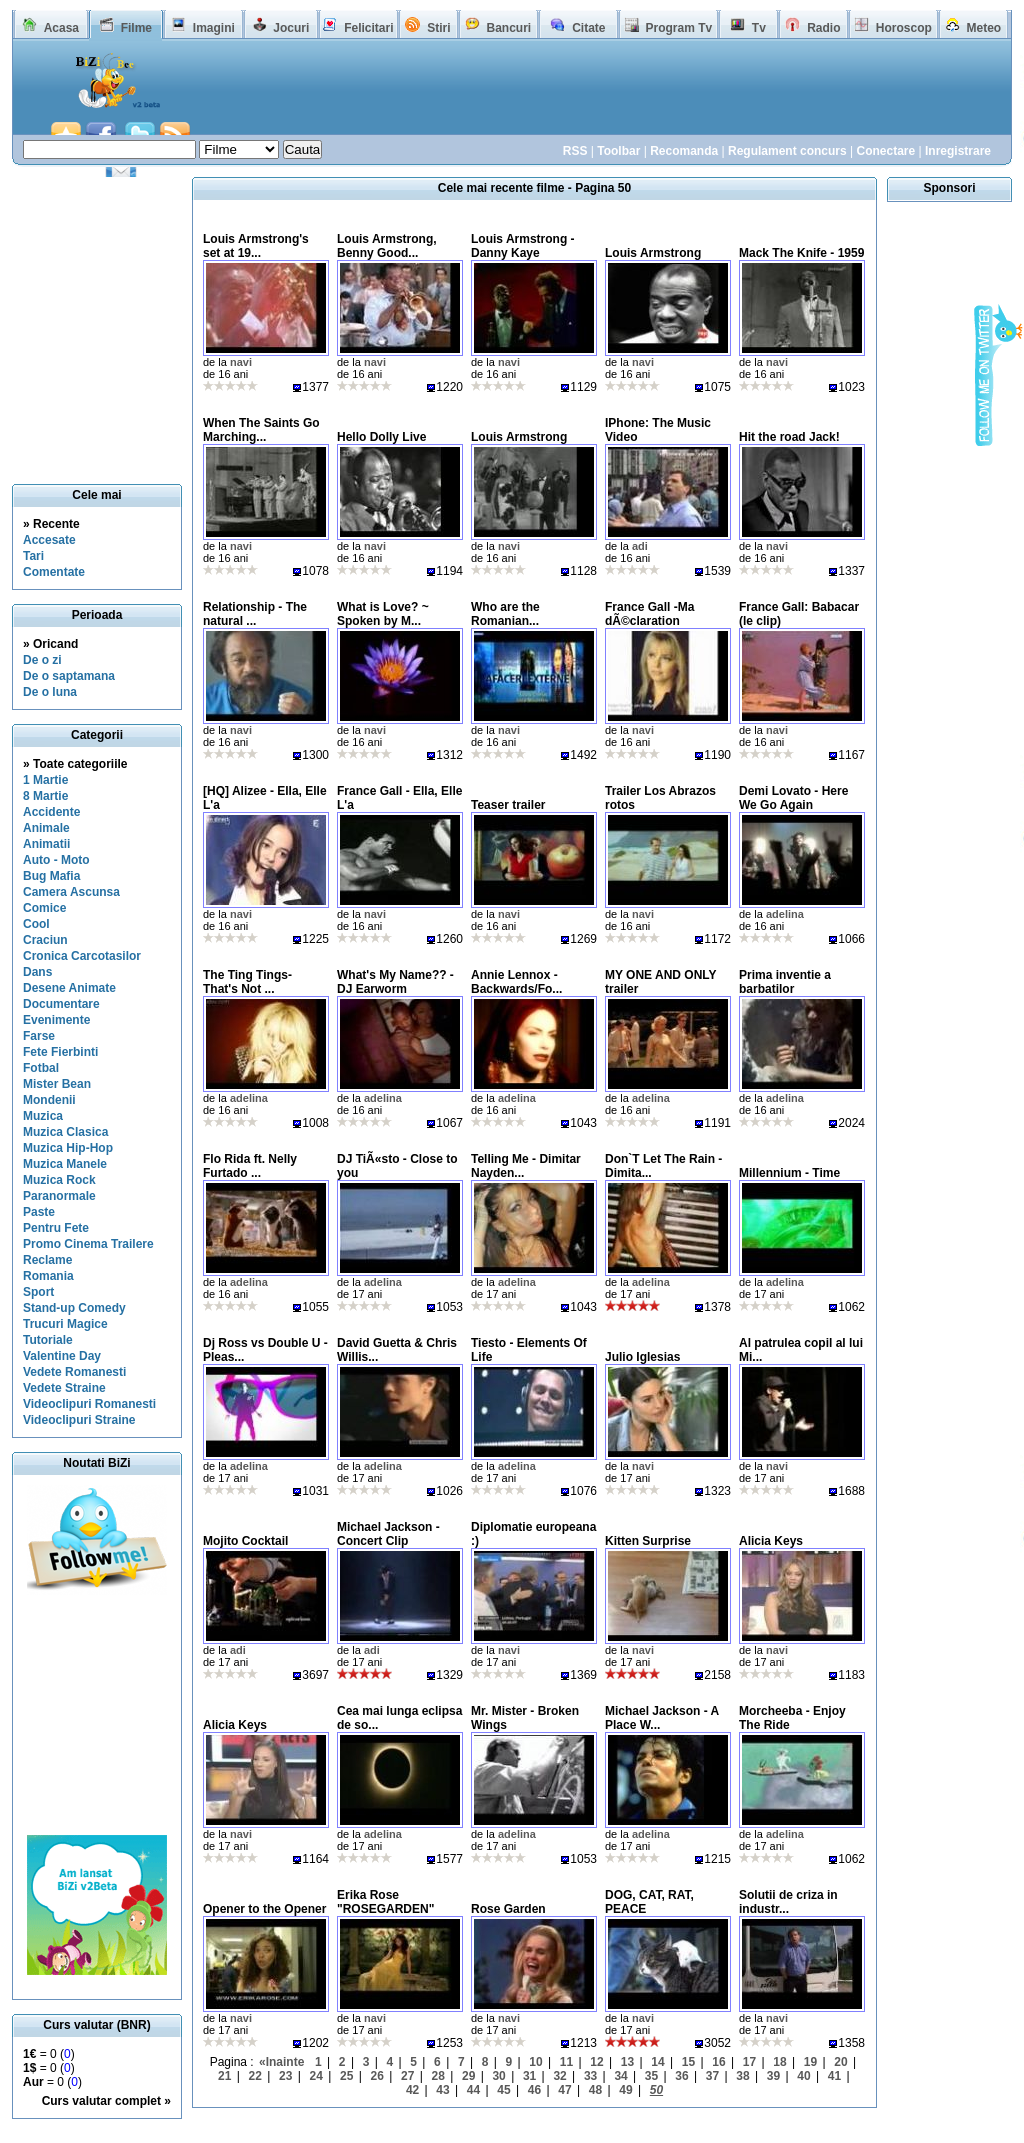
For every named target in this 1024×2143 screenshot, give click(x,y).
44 (473, 2090)
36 (681, 2076)
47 (564, 2090)
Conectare (885, 151)
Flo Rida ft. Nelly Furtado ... (250, 1166)
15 (688, 2062)
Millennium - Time (789, 1173)
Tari (33, 556)
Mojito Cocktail (245, 1541)
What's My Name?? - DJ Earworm (395, 982)
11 (566, 2062)
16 (718, 2062)
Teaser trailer (508, 805)
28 (437, 2076)
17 (749, 2062)
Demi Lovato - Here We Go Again (793, 798)
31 (529, 2076)
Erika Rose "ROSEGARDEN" (385, 1902)
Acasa (61, 28)
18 (779, 2062)
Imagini (214, 28)
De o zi (42, 660)
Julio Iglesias (642, 1357)
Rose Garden (508, 1909)
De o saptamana (69, 676)
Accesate (49, 540)
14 (657, 2062)
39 (773, 2076)
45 (503, 2090)
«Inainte (281, 2062)
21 (224, 2076)
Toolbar (618, 151)
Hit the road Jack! (789, 437)
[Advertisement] (597, 98)
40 (803, 2076)
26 (377, 2076)
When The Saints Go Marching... (261, 430)
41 (834, 2076)
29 (468, 2076)
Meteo (984, 28)
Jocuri (291, 28)
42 (412, 2090)
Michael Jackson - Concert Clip (388, 1534)
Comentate (54, 572)
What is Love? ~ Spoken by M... (383, 614)
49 (625, 2090)
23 (285, 2076)
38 (742, 2076)
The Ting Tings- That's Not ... (247, 982)
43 (442, 2090)
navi (241, 362)
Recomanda (684, 151)
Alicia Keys (771, 1541)
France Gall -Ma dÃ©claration (649, 614)
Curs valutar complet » (106, 2101)
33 (590, 2076)
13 (627, 2062)
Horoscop (904, 28)
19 (810, 2062)
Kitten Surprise (648, 1541)
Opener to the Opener (264, 1909)
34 (620, 2076)
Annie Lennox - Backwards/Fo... (516, 982)
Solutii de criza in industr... (788, 1902)
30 (498, 2076)
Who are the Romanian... (505, 614)
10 (535, 2062)
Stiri (438, 28)
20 (840, 2062)
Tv (759, 28)
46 (534, 2090)
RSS (575, 151)
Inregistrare (958, 151)
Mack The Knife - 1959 (801, 253)
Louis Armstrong (653, 253)
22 (255, 2076)
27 (407, 2076)
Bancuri (508, 28)
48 (595, 2090)
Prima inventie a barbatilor (785, 982)
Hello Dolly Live (381, 437)
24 (316, 2076)
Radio (823, 28)
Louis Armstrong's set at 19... (256, 246)
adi (640, 546)
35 (651, 2076)
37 (712, 2076)
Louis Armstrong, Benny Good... (387, 246)
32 (559, 2076)
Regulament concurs (787, 151)
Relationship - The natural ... (255, 614)
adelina (785, 914)
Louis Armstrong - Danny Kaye (523, 246)
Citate (588, 28)
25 (346, 2076)
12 (596, 2062)
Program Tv (678, 28)
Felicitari (368, 28)
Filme (136, 28)
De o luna (50, 692)
